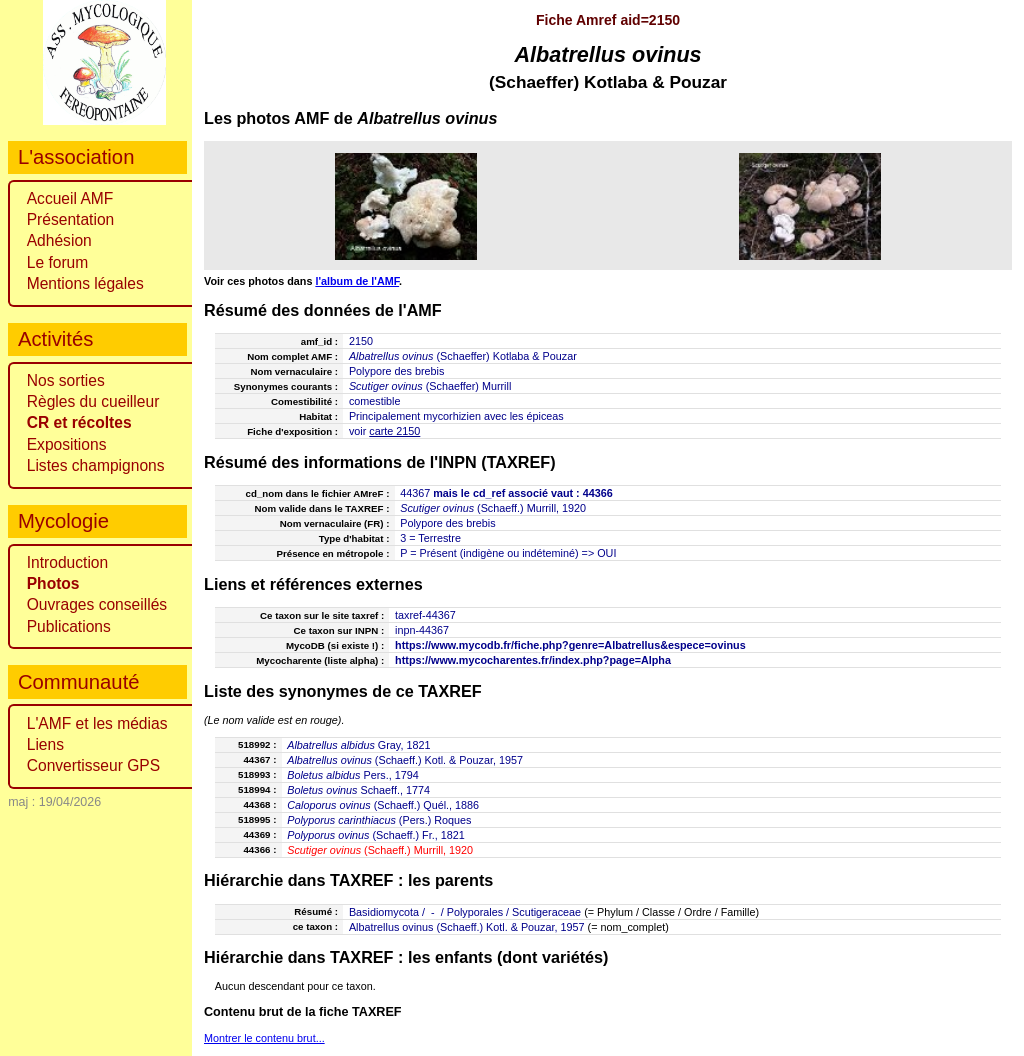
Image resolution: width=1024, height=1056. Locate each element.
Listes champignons (96, 465)
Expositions (67, 444)
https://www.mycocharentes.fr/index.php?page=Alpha (533, 660)
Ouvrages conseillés (97, 604)
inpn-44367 (422, 630)
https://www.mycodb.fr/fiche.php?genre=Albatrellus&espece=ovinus (570, 645)
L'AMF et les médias (97, 723)
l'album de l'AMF (357, 281)
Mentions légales (85, 283)
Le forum (58, 262)
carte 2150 (394, 431)
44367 (415, 493)
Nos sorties (66, 380)
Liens (45, 744)
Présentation (71, 219)
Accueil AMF (70, 198)
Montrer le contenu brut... (264, 1038)
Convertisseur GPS (93, 765)
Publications (69, 626)
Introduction (68, 562)
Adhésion (59, 240)
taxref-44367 (425, 615)
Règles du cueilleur (93, 401)
